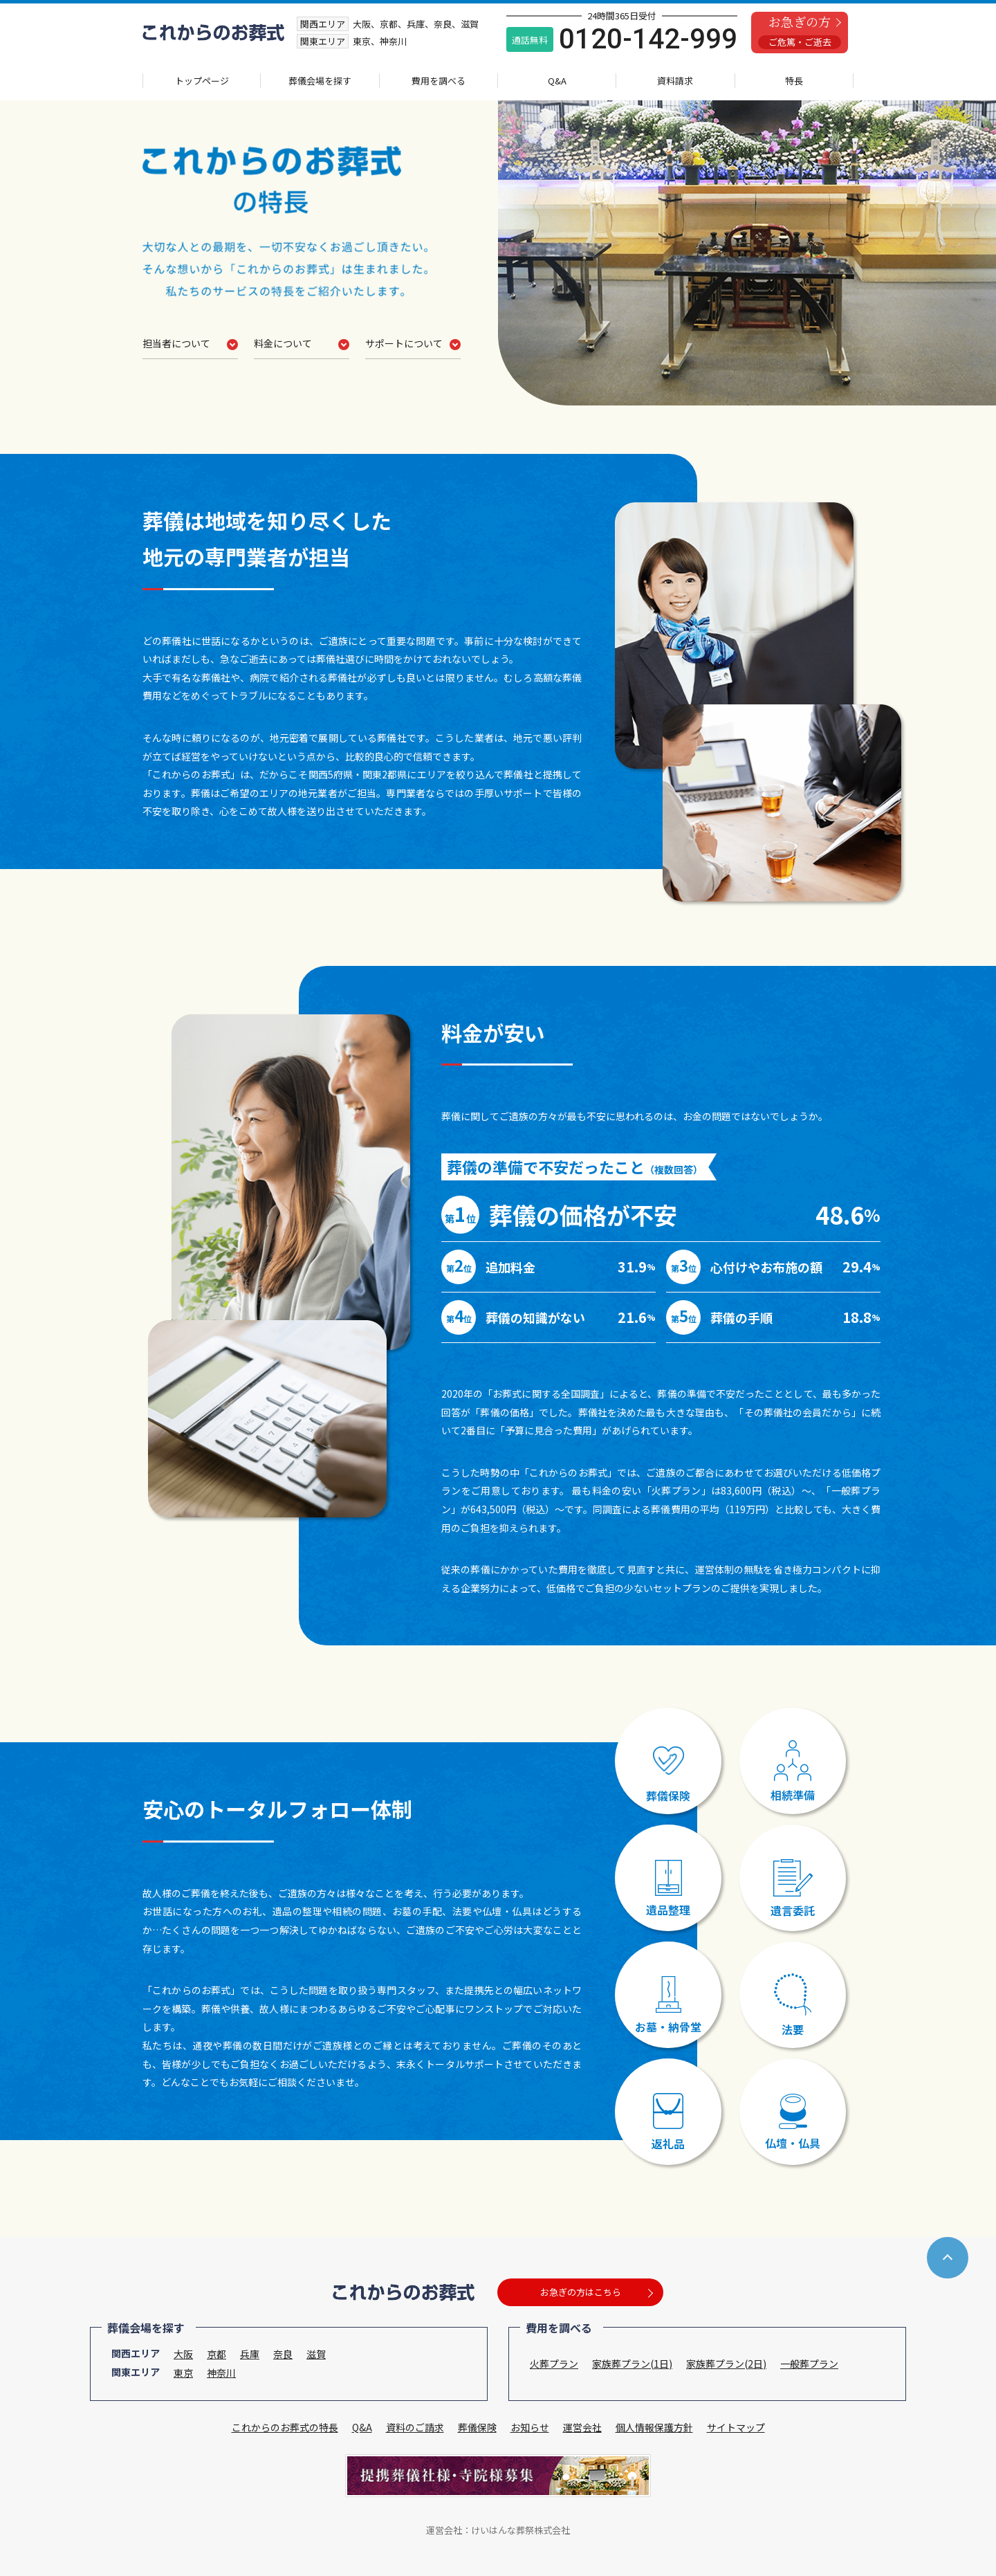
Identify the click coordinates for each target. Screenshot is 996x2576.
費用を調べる (438, 80)
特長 (794, 80)
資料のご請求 (415, 2427)
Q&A (557, 80)
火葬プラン (554, 2364)
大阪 (183, 2354)
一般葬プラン (809, 2364)
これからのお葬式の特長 (285, 2427)
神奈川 (221, 2372)
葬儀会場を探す (319, 80)
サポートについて (404, 344)
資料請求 (675, 80)
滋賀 (316, 2354)
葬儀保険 (477, 2427)
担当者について (181, 344)
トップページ (202, 80)
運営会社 (582, 2427)
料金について (283, 344)
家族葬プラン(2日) (726, 2364)
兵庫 (249, 2354)
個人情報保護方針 (654, 2427)
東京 (183, 2372)
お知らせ (529, 2427)
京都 (216, 2354)
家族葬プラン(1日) (632, 2364)
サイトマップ (736, 2427)
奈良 (283, 2354)
